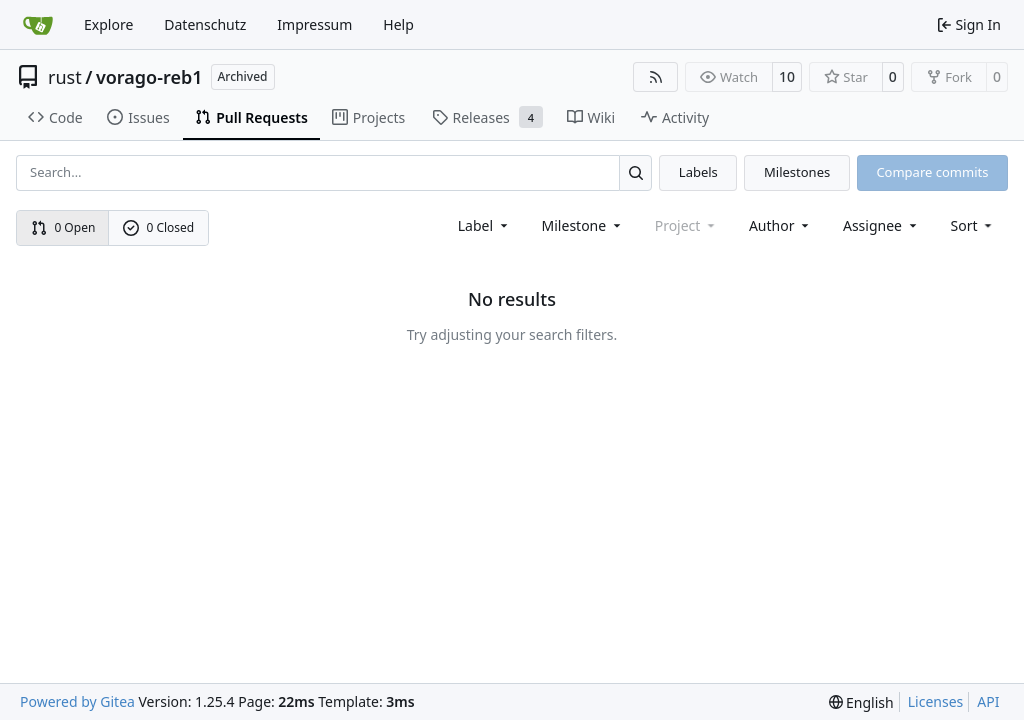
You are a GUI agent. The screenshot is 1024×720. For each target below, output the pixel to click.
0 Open (63, 227)
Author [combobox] (780, 225)
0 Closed (159, 227)
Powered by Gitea (77, 701)
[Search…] (635, 172)
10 (787, 76)
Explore (108, 24)
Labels (698, 172)
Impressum (314, 24)
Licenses (936, 701)
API (988, 701)
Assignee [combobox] (881, 225)
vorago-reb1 (149, 77)
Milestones (797, 172)
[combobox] (484, 225)
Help (398, 24)
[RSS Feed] (656, 77)
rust (65, 77)
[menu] (973, 225)
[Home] (38, 25)
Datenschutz (205, 24)
